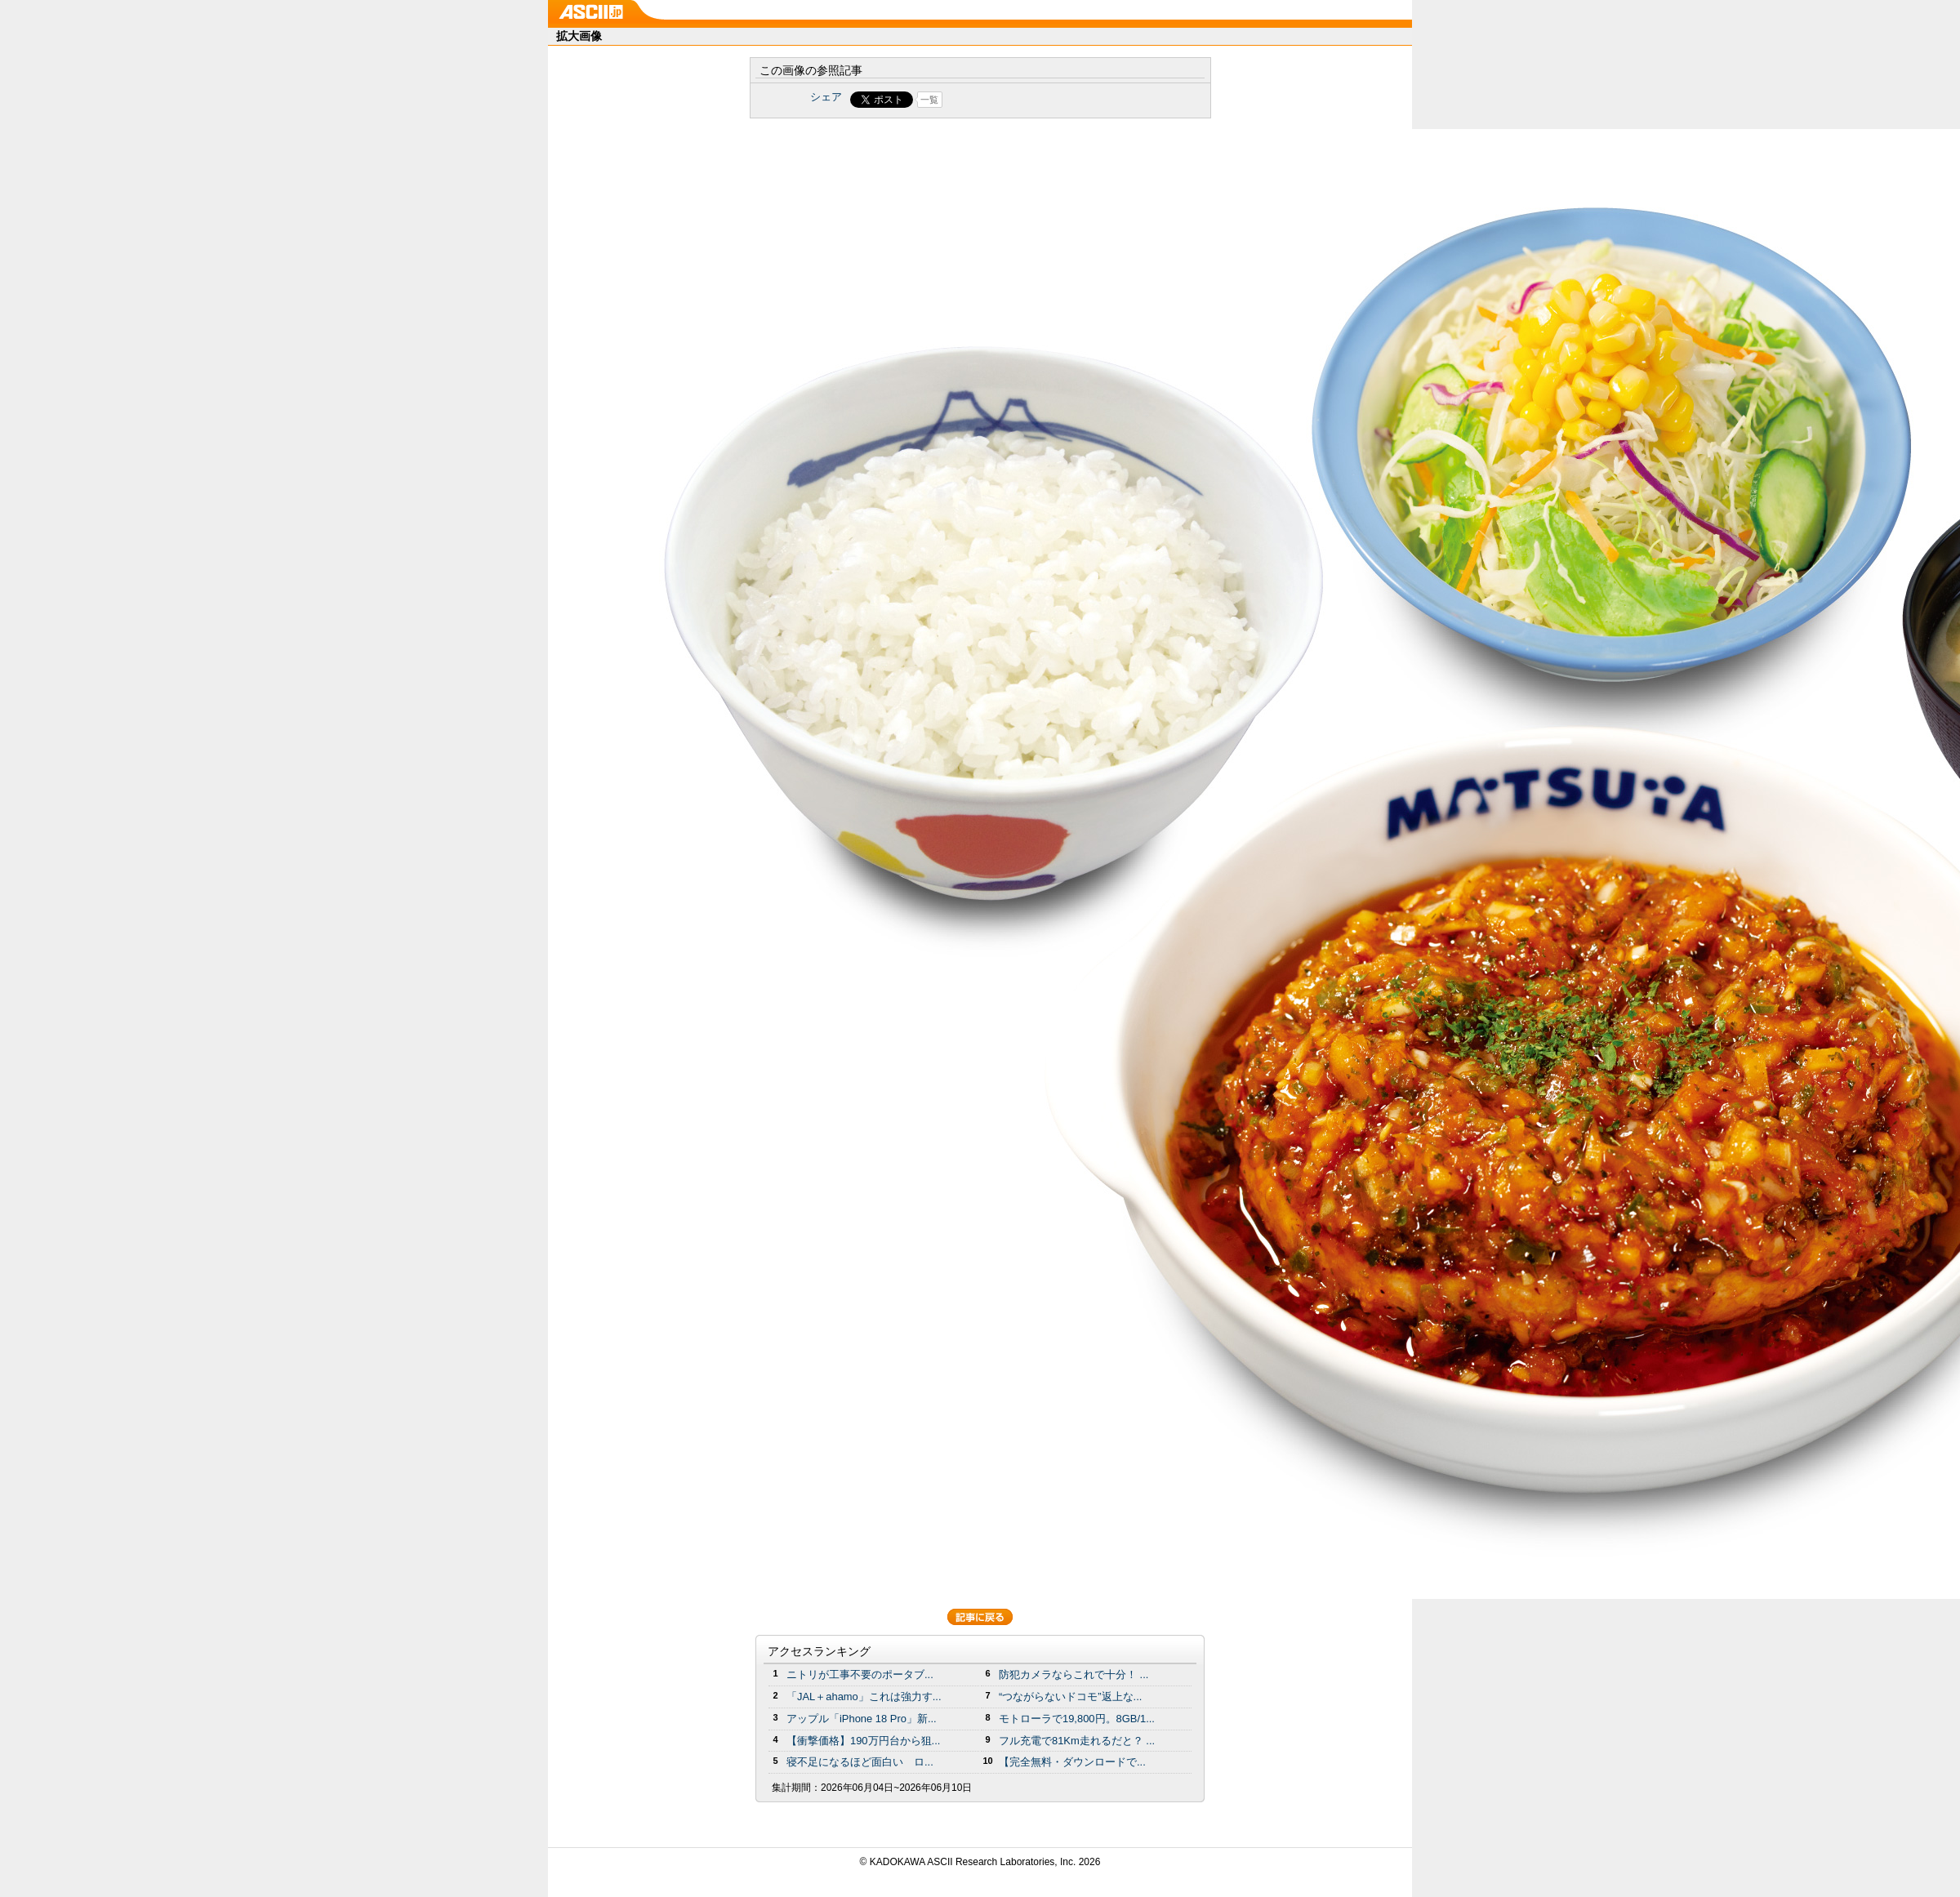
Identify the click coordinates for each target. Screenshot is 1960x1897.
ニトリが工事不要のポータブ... (859, 1674)
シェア (826, 97)
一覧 (929, 100)
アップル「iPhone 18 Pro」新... (861, 1718)
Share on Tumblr (1041, 99)
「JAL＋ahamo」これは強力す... (864, 1696)
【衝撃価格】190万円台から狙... (863, 1740)
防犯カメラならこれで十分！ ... (1073, 1674)
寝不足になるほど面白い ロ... (859, 1762)
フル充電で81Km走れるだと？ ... (1077, 1740)
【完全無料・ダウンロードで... (1072, 1762)
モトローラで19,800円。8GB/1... (1077, 1718)
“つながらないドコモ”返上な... (1070, 1696)
